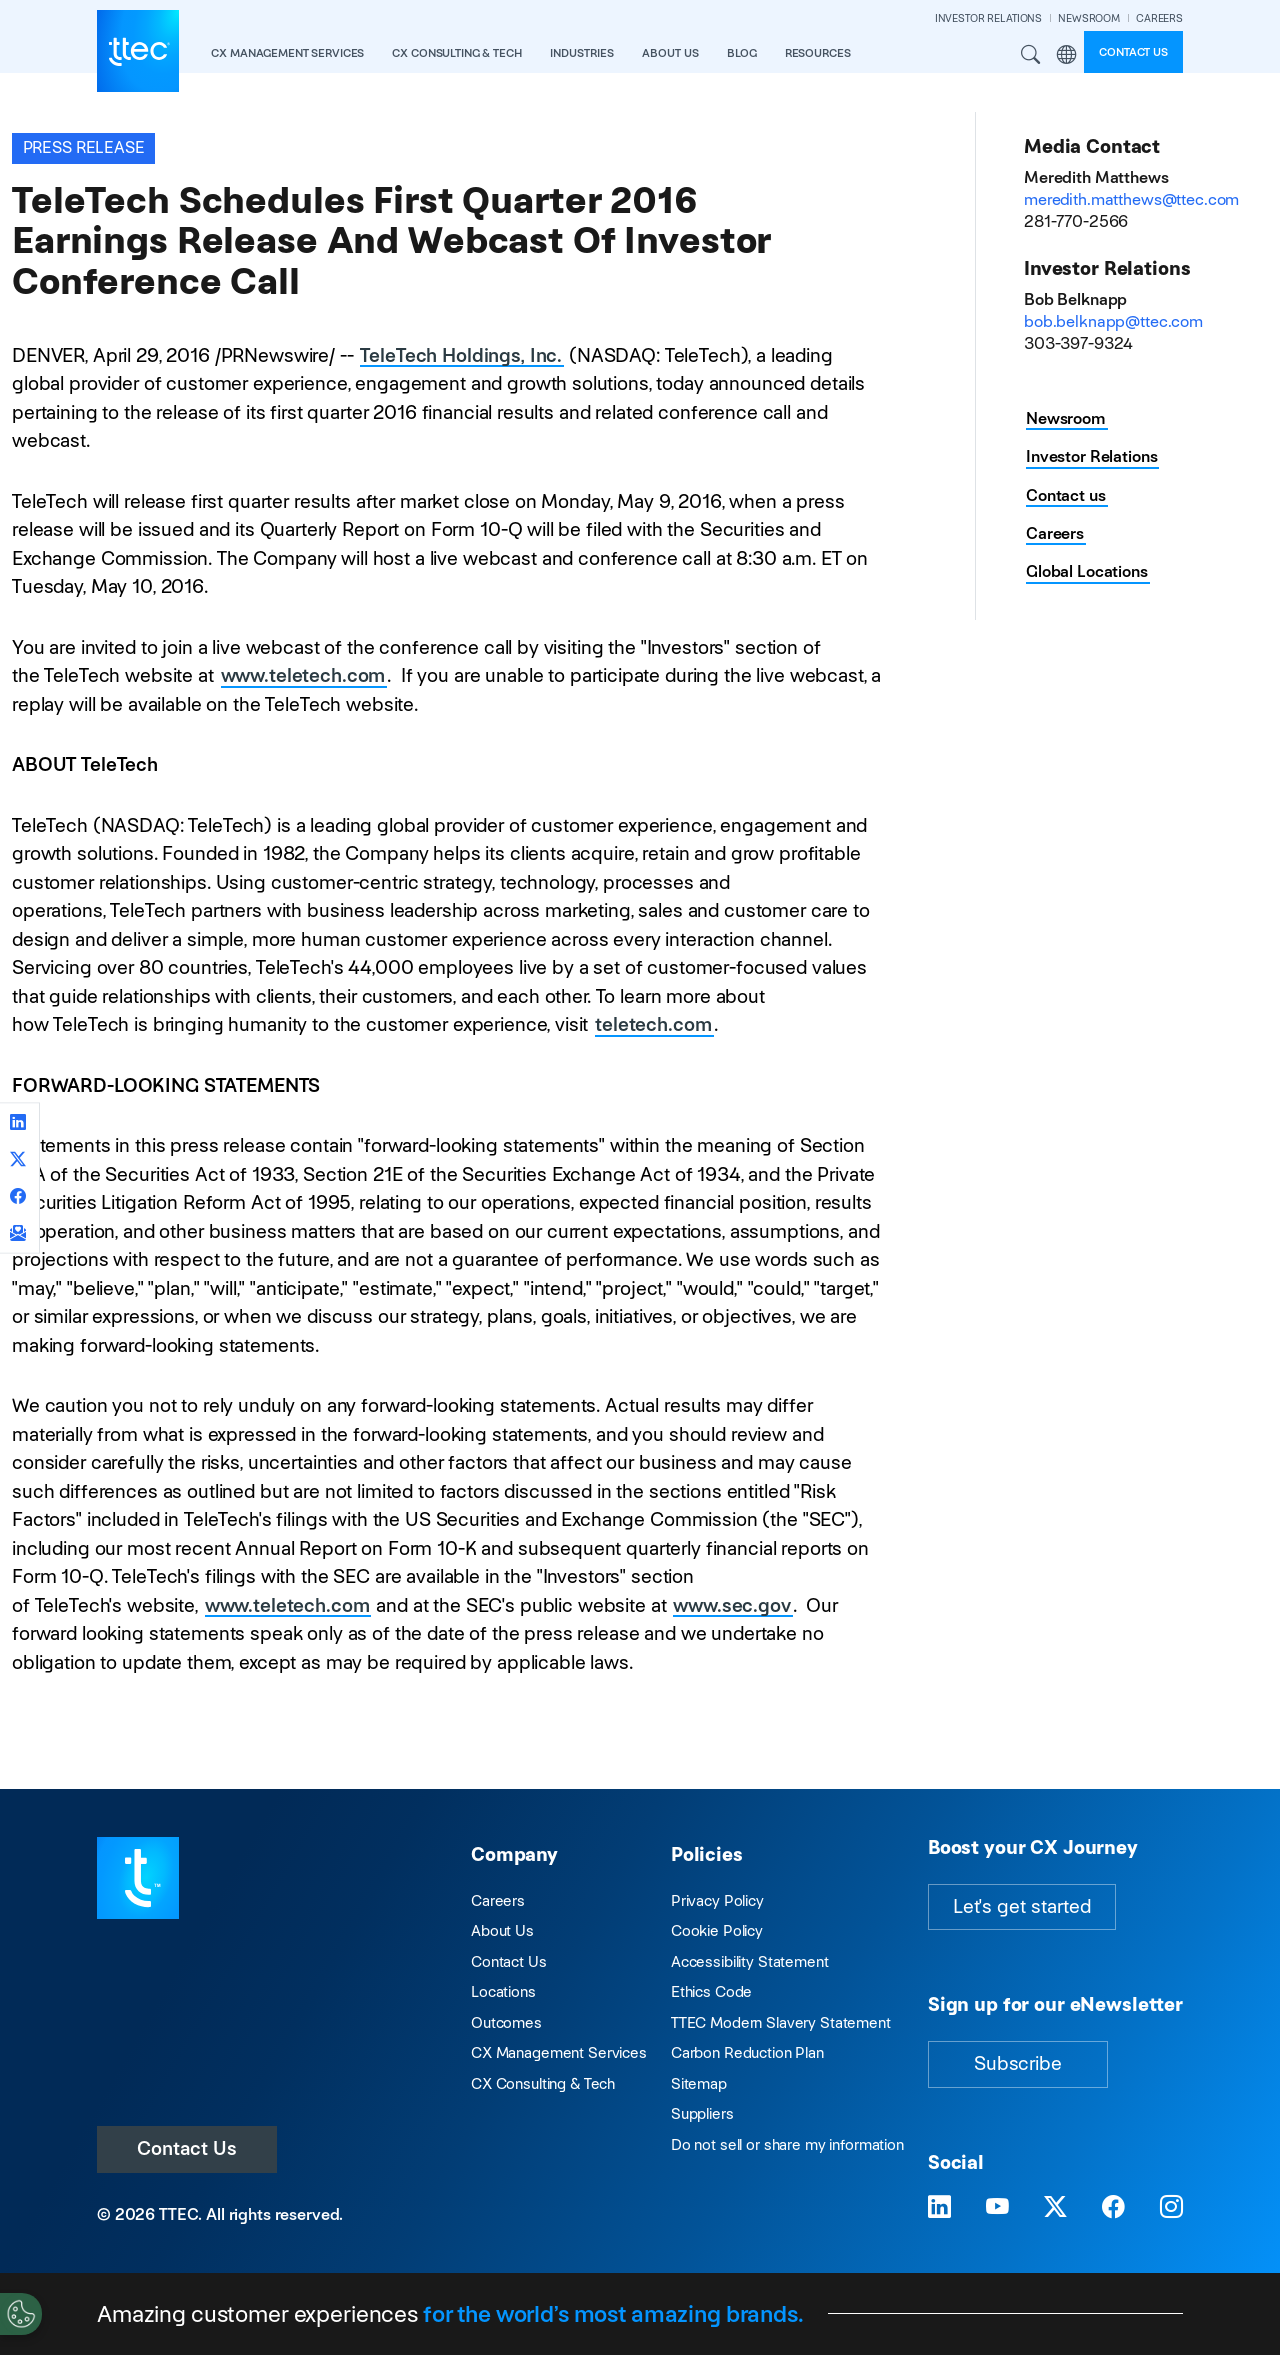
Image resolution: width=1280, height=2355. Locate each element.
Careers (1055, 533)
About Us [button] (670, 53)
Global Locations (1087, 571)
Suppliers (702, 2113)
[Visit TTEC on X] (1055, 2207)
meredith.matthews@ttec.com (1131, 199)
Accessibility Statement (750, 1961)
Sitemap (699, 2083)
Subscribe (1018, 2063)
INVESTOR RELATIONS (988, 18)
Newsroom (1066, 418)
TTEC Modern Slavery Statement (781, 2022)
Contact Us (187, 2148)
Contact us (1133, 52)
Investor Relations (1091, 456)
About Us (502, 1930)
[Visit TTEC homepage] (138, 1876)
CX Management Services (559, 2052)
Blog (741, 53)
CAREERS (1159, 18)
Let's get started (1022, 1906)
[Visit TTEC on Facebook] (1113, 2207)
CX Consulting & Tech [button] (456, 53)
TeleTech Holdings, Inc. (461, 355)
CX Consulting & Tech (543, 2083)
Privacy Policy (717, 1900)
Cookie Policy (717, 1930)
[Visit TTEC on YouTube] (997, 2207)
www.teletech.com (303, 675)
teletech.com (653, 1024)
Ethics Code (711, 1991)
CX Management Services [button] (287, 53)
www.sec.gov (731, 1605)
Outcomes (506, 2022)
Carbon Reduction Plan (747, 2052)
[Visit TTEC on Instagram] (1171, 2207)
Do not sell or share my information (787, 2144)
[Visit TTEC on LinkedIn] (939, 2207)
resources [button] (818, 53)
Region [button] (1066, 55)
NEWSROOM (1089, 18)
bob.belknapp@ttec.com (1113, 321)
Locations (503, 1991)
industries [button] (582, 53)
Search (1031, 55)
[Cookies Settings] (21, 2314)
